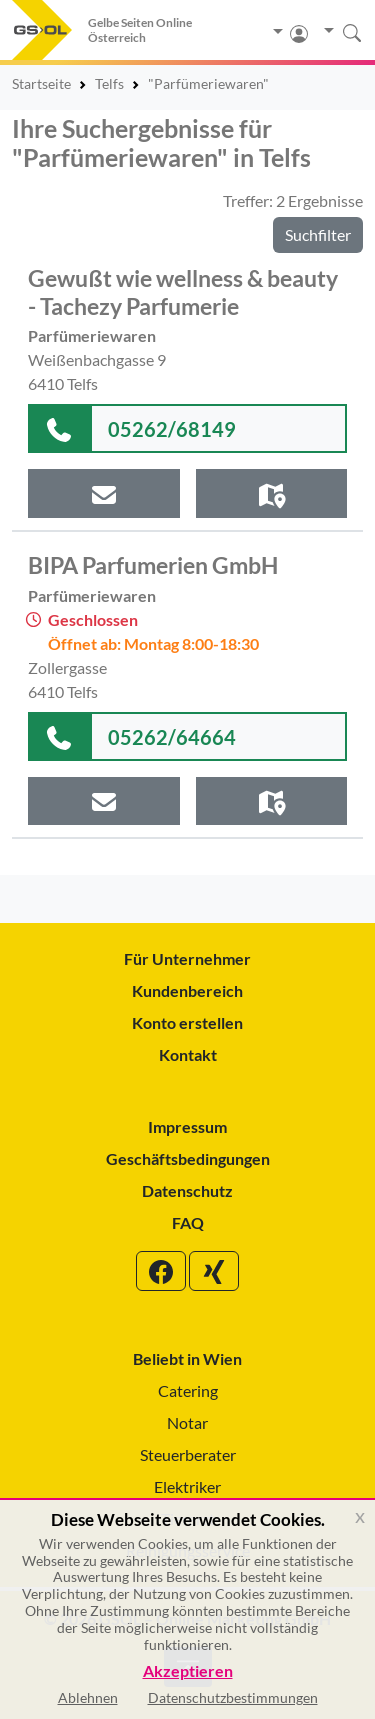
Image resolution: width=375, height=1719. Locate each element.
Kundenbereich (187, 990)
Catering (188, 1390)
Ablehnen (88, 1697)
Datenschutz (187, 1190)
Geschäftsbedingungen (188, 1158)
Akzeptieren (188, 1671)
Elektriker (187, 1486)
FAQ (188, 1222)
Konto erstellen (187, 1022)
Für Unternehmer (187, 958)
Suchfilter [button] (318, 234)
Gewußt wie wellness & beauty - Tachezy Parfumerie (183, 292)
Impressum (187, 1126)
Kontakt (188, 1054)
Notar (187, 1422)
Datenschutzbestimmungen (233, 1697)
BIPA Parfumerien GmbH (153, 565)
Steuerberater (188, 1454)
